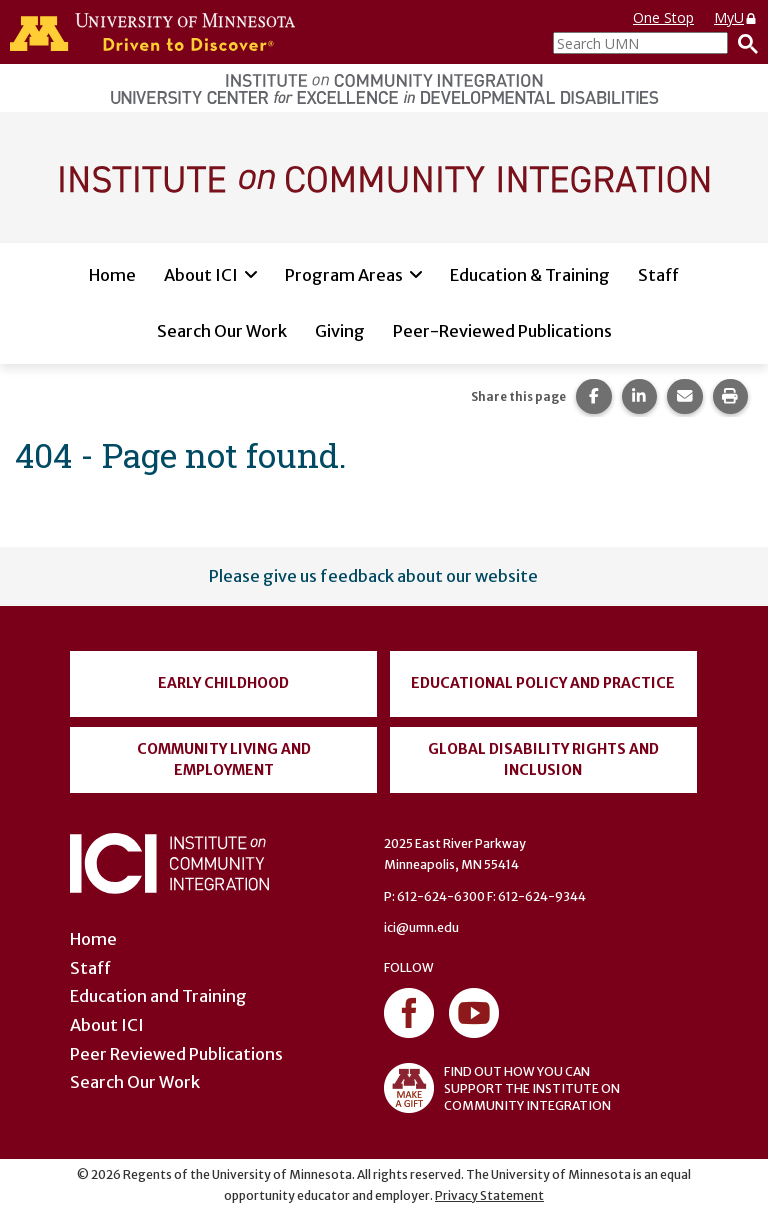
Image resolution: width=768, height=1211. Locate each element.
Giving (340, 331)
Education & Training (530, 275)
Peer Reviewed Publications (176, 1054)
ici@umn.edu (421, 927)
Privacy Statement (489, 1195)
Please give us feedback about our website (373, 576)
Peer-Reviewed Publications (502, 331)
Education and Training (158, 996)
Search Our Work (222, 331)
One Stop (663, 17)
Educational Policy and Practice (543, 683)
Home (112, 275)
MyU (736, 17)
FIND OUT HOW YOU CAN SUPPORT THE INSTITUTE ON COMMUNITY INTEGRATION (502, 1088)
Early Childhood (223, 683)
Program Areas (344, 275)
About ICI (201, 275)
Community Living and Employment (224, 759)
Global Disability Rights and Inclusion (543, 759)
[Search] (743, 43)
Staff (658, 275)
